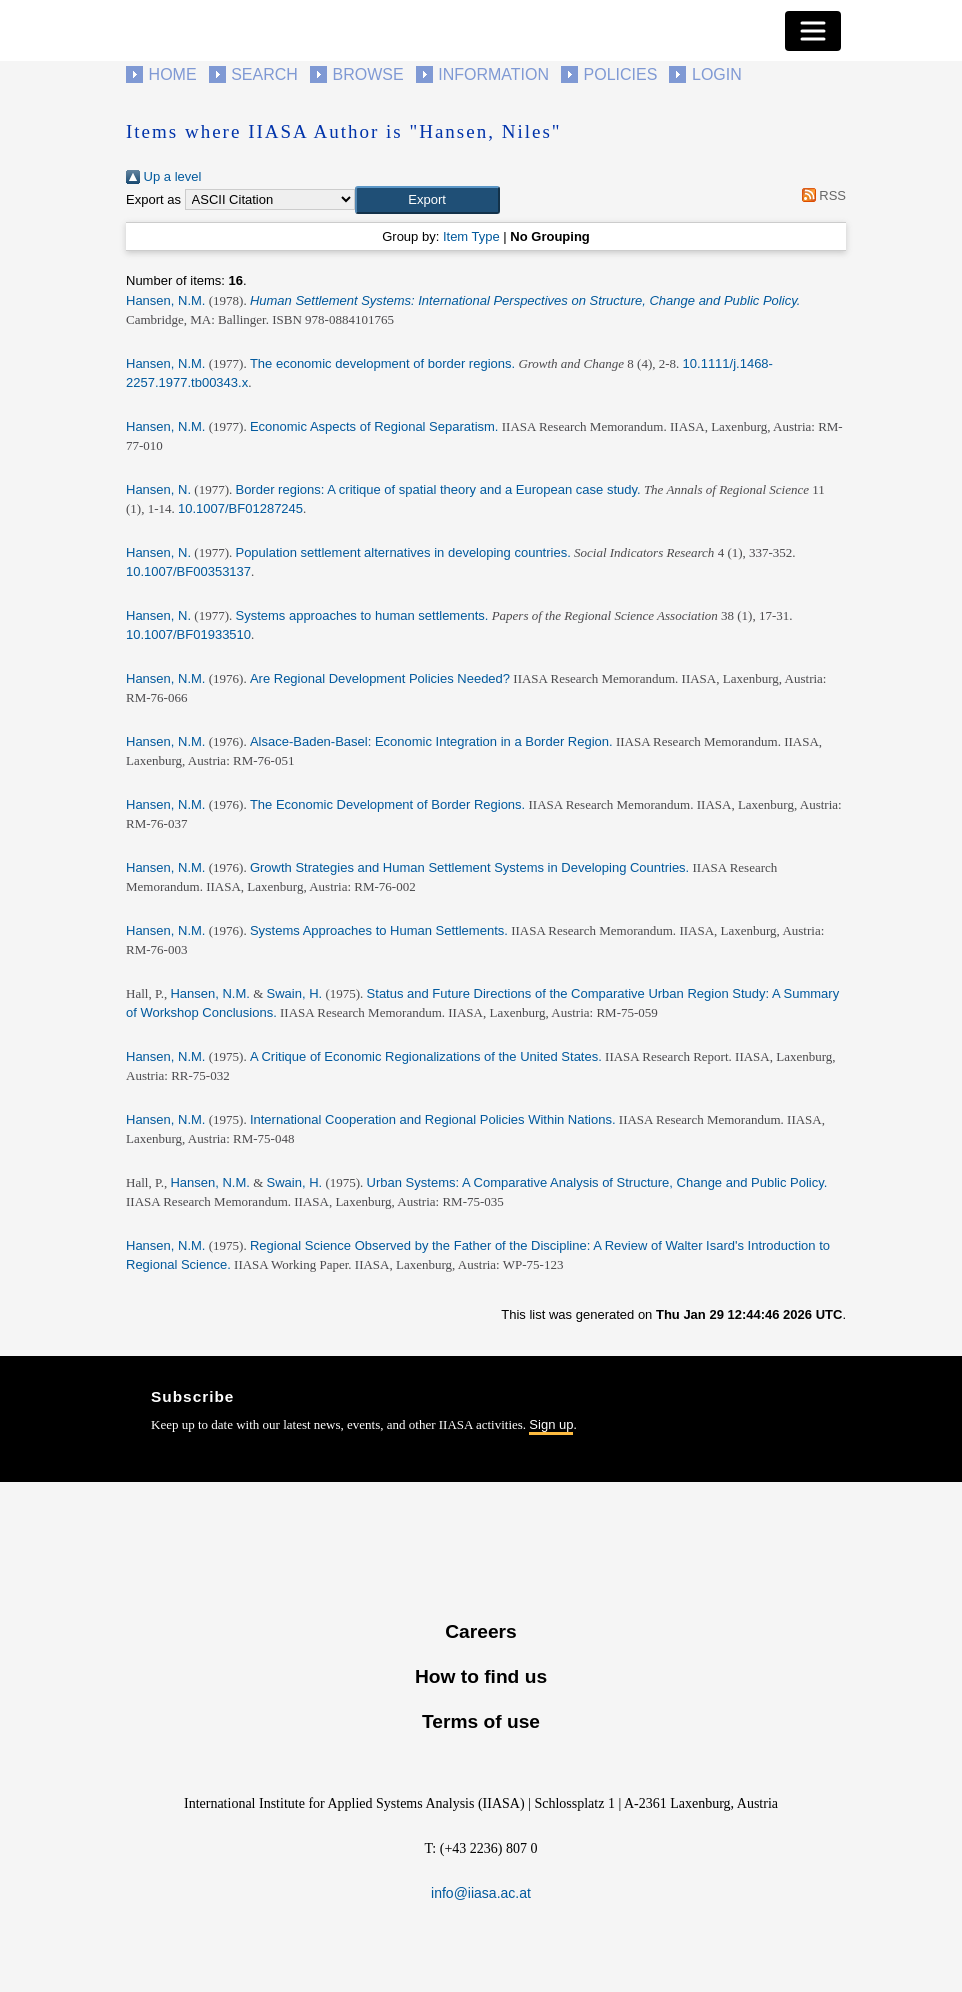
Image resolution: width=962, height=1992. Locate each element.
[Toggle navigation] (813, 31)
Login (717, 74)
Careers (480, 1631)
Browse (367, 74)
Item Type (471, 236)
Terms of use (481, 1721)
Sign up (551, 1424)
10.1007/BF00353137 (188, 571)
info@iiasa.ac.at (481, 1893)
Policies (621, 74)
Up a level (163, 176)
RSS (820, 195)
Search (264, 74)
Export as (153, 199)
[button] (427, 200)
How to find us (481, 1676)
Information (493, 74)
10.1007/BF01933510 (188, 634)
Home (173, 74)
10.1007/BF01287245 (240, 508)
